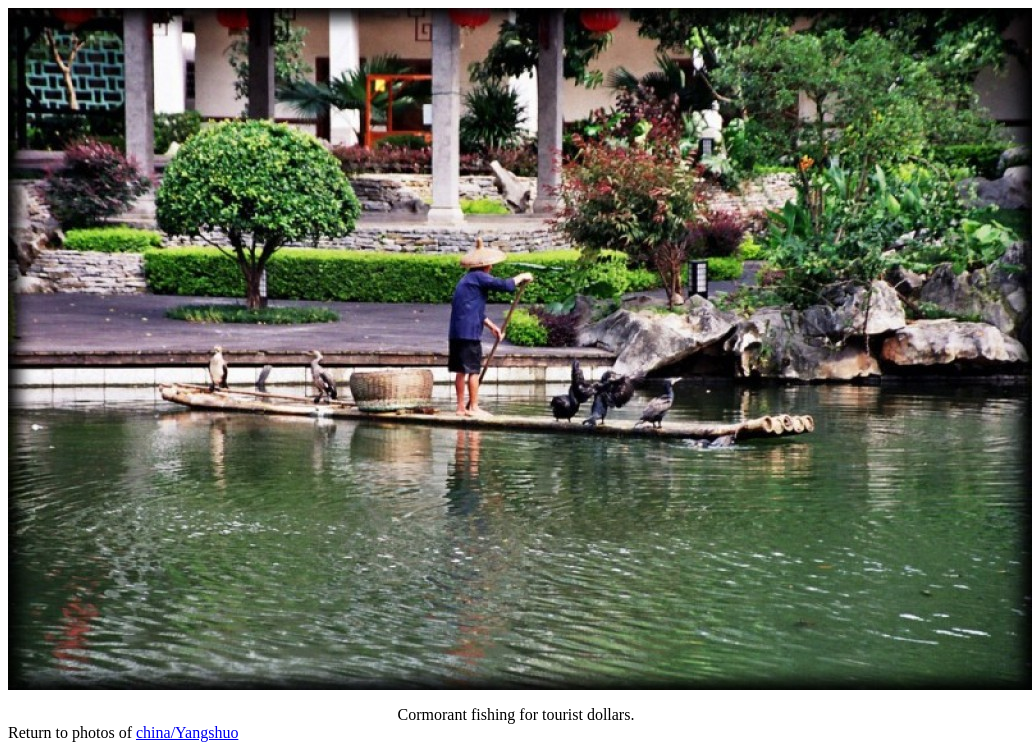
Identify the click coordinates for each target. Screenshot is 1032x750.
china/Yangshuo (187, 732)
